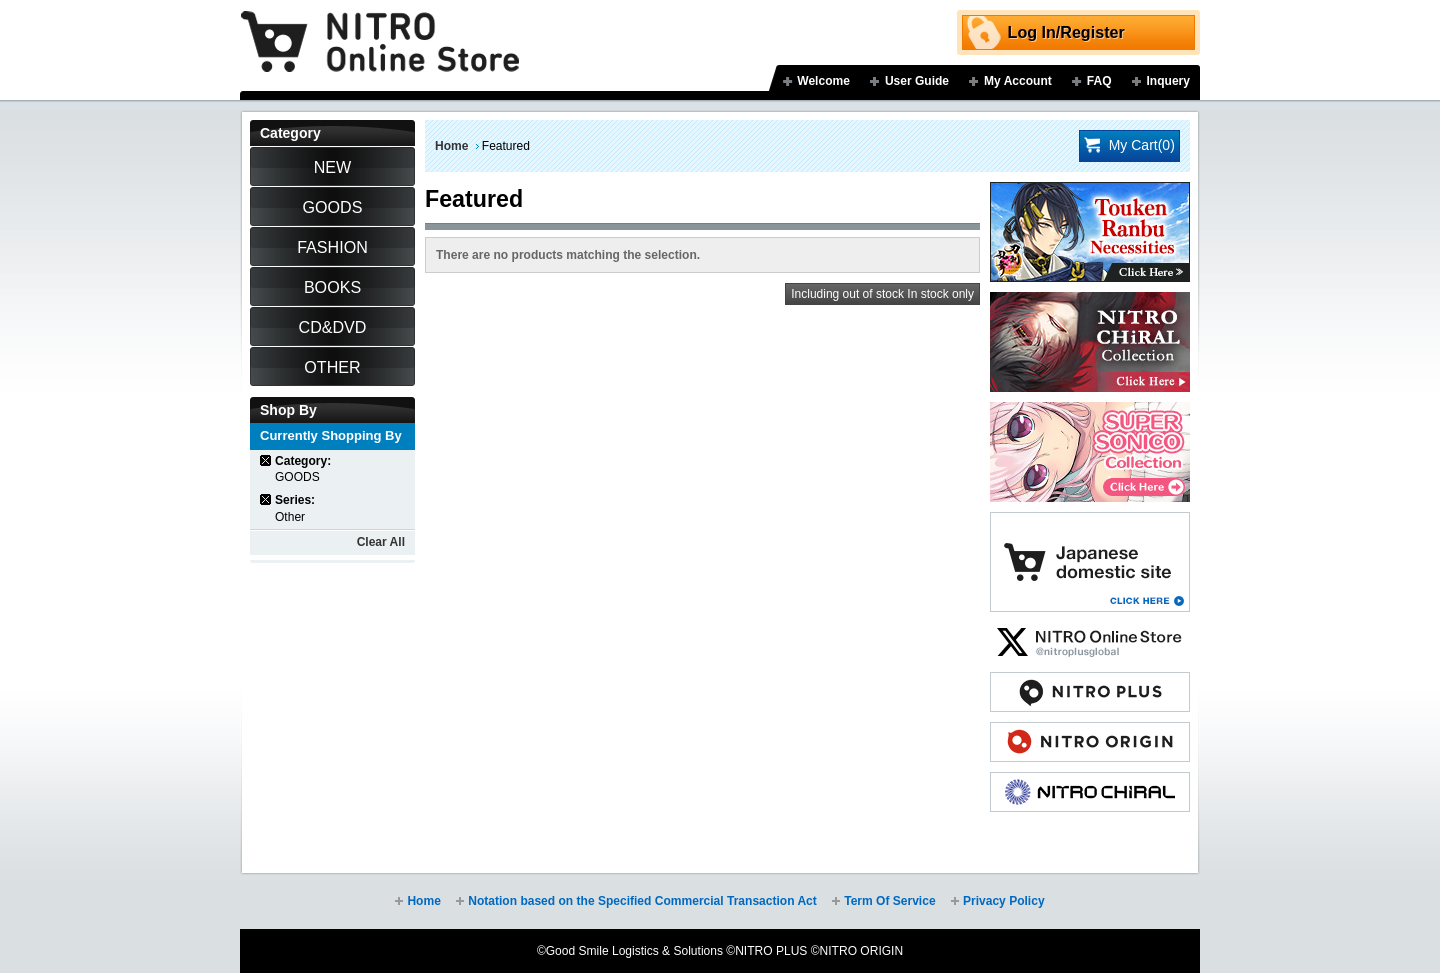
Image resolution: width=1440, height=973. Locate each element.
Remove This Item (266, 460)
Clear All (381, 542)
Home (451, 146)
